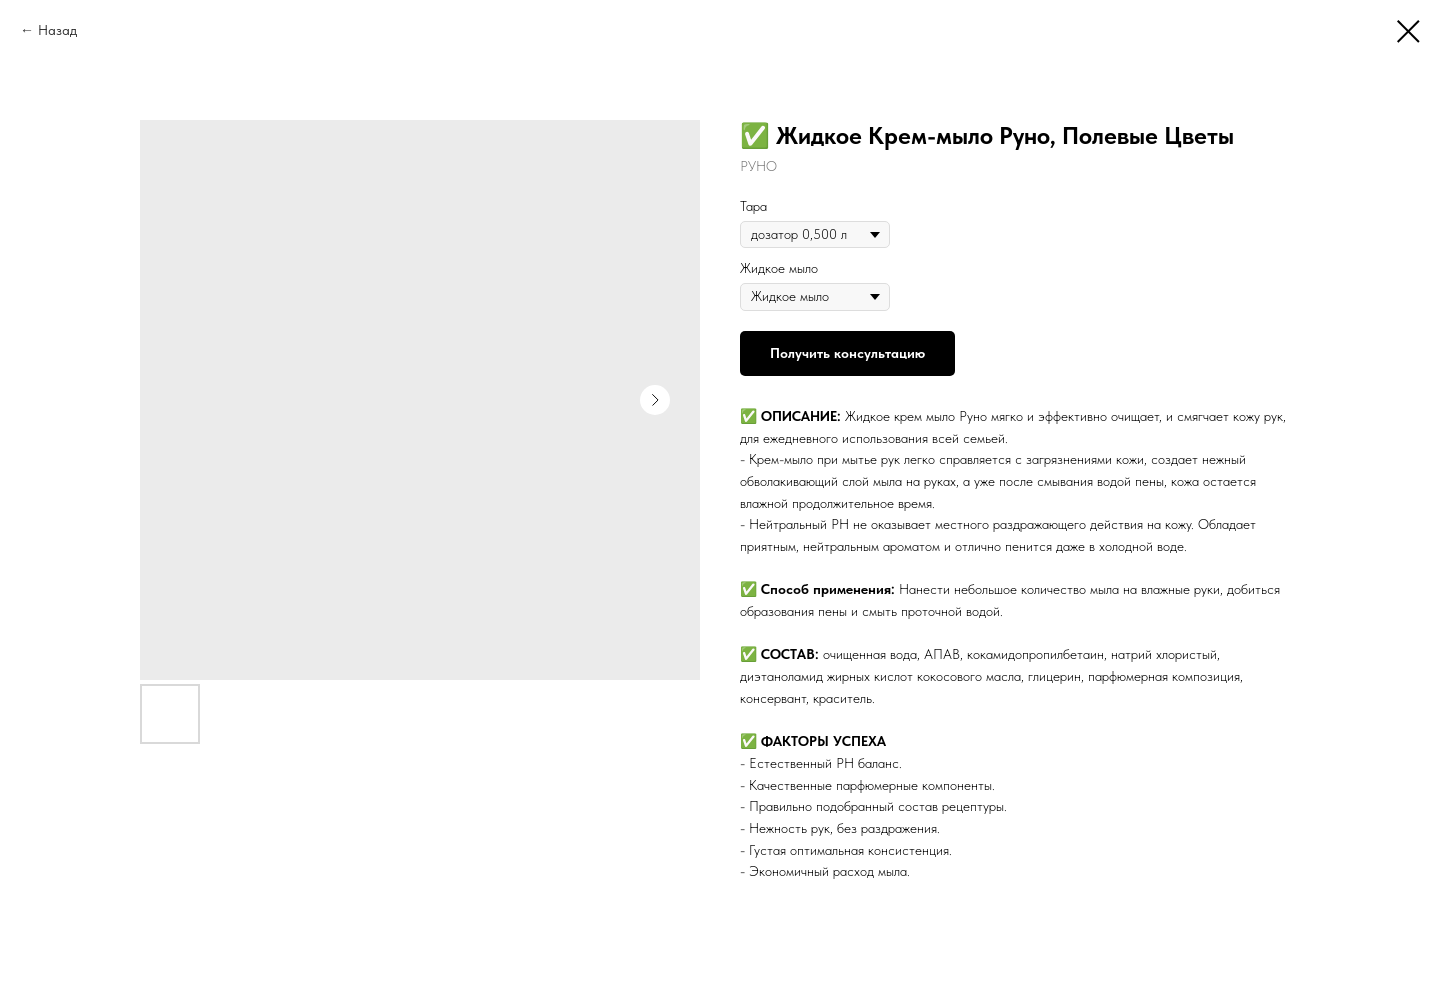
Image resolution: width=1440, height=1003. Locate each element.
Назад (57, 30)
